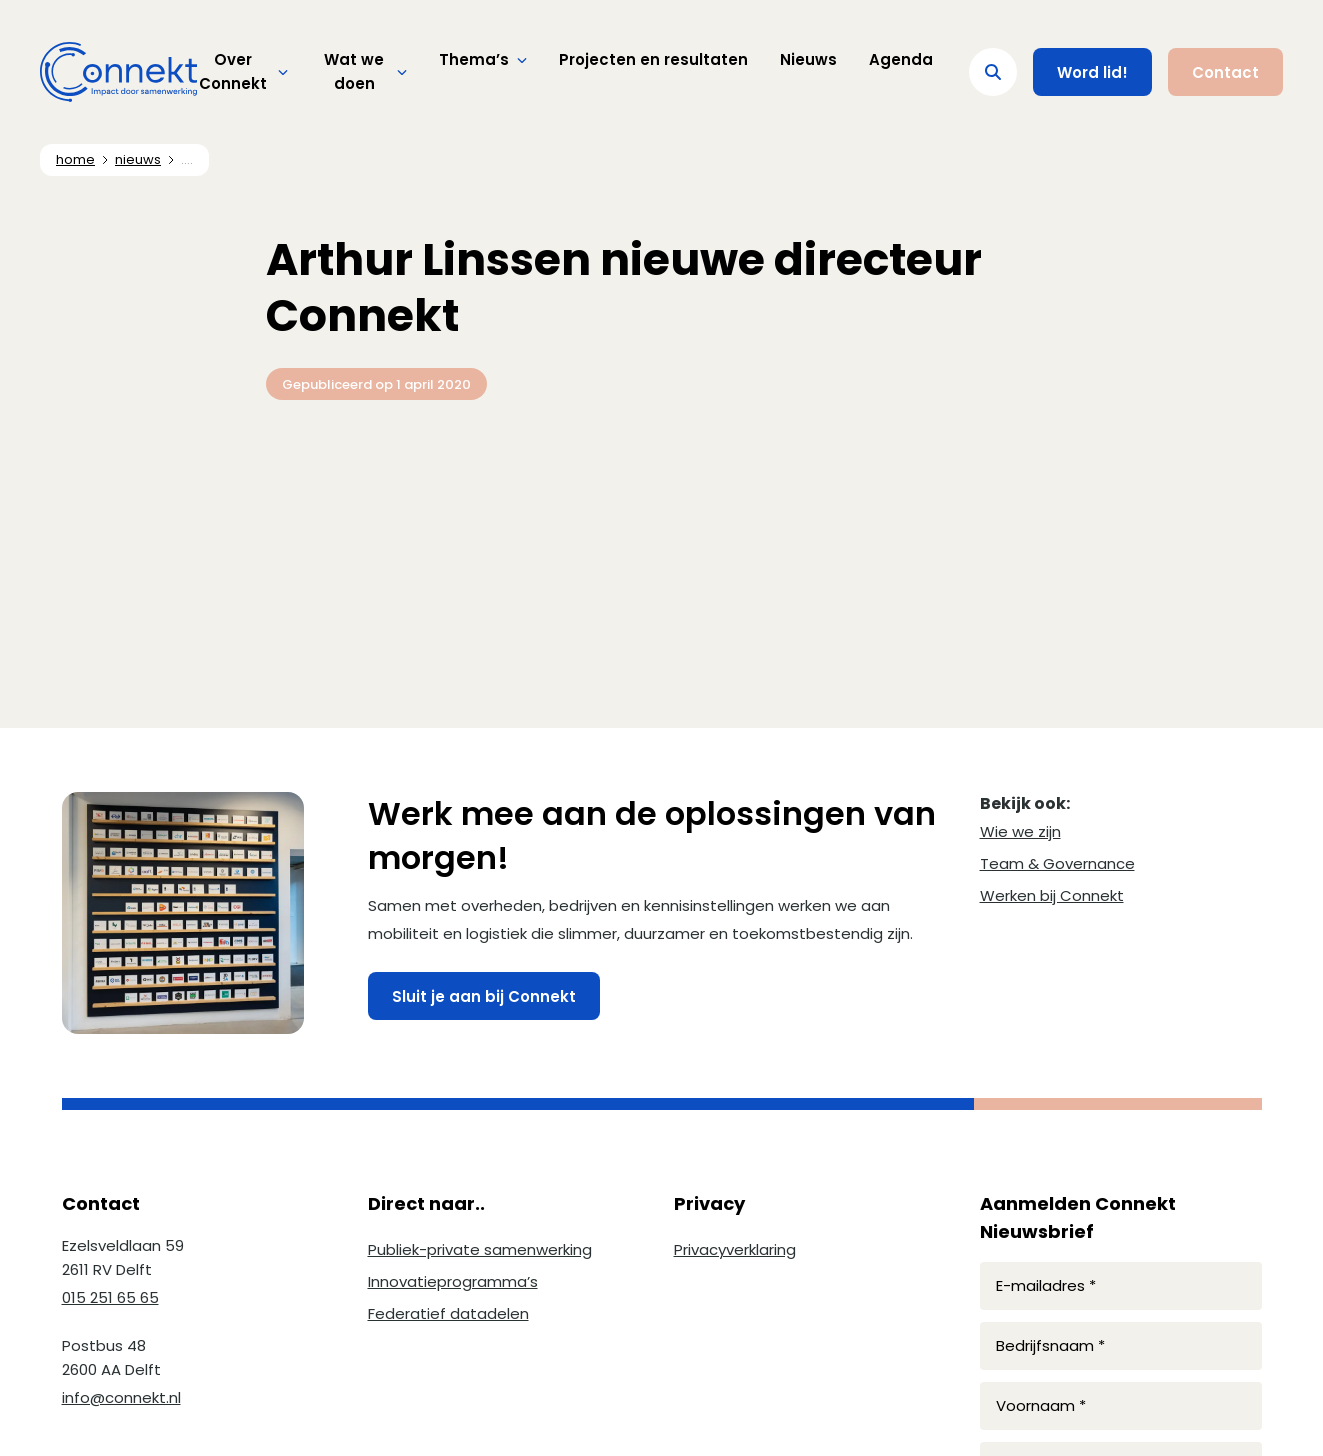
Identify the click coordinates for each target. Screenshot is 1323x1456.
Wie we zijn (1020, 831)
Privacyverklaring (735, 1249)
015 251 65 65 (110, 1297)
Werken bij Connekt (1052, 895)
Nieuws (808, 59)
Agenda (901, 59)
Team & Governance (1057, 863)
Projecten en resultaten (653, 59)
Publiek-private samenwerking (480, 1249)
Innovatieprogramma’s (453, 1281)
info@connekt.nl (121, 1397)
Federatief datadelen (448, 1313)
